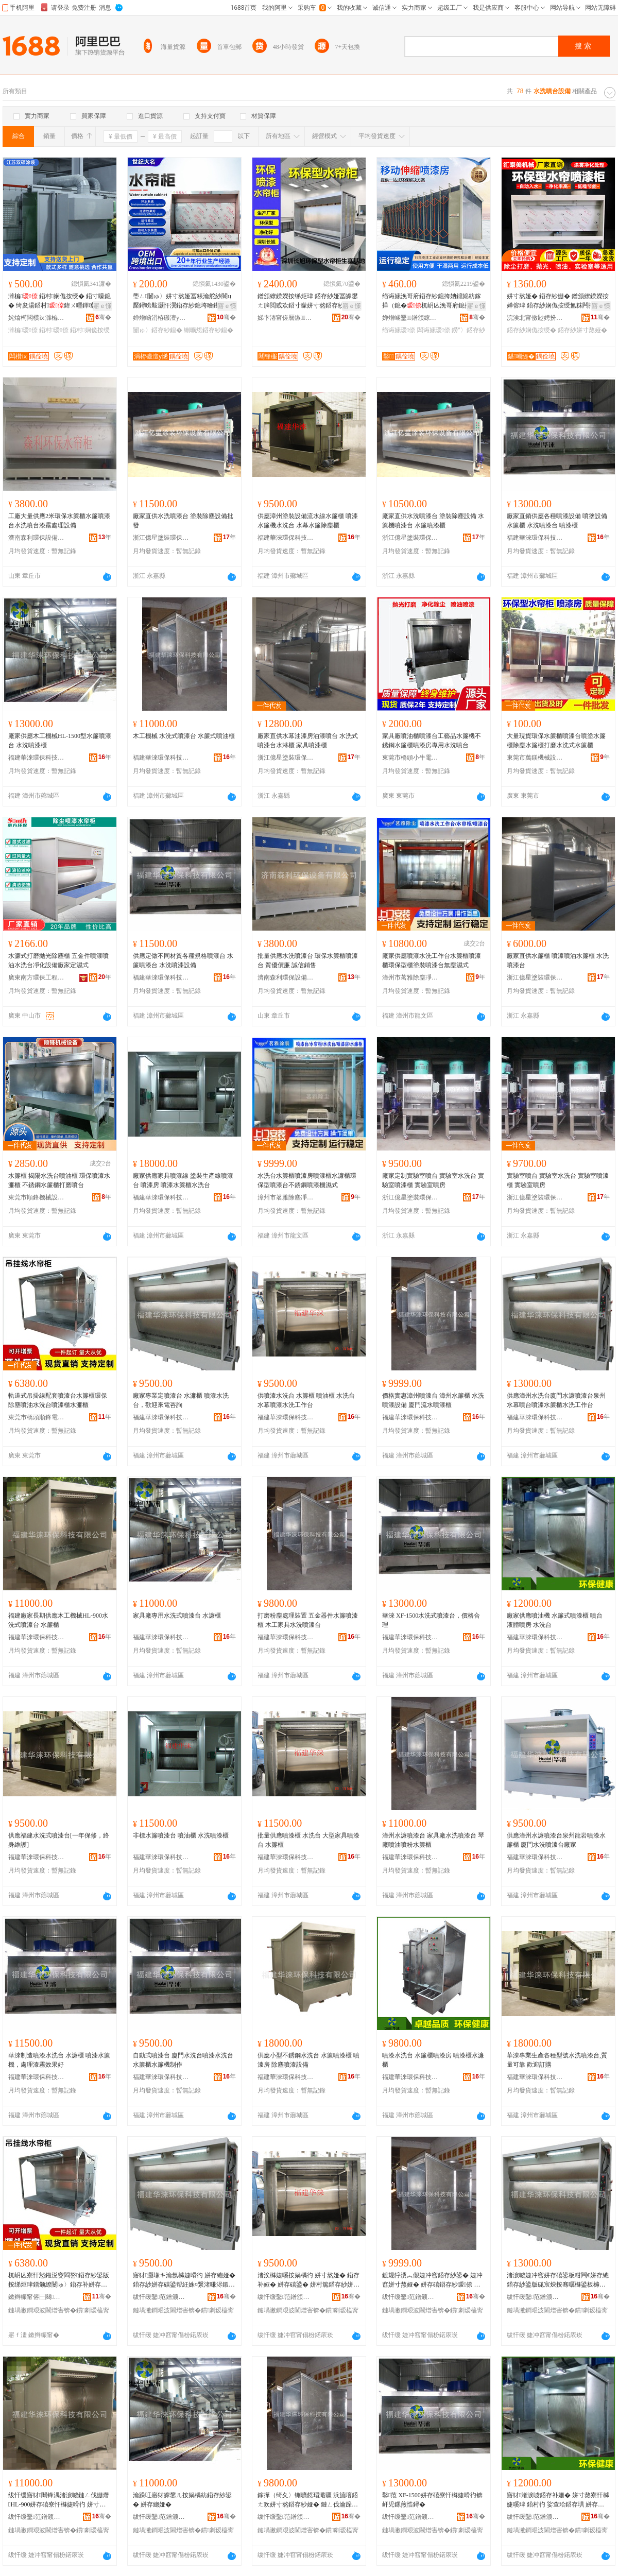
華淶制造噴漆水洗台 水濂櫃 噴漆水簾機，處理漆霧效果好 (59, 2060)
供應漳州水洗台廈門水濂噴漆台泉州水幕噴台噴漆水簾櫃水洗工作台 (556, 1400)
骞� (103, 317)
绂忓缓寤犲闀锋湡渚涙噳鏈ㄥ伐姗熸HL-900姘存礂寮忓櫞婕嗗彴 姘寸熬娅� (58, 2500)
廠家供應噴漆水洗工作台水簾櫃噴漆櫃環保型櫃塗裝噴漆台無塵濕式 (431, 960)
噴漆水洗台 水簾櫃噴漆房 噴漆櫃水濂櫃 (433, 2060)
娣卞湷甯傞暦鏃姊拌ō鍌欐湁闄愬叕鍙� (286, 317)
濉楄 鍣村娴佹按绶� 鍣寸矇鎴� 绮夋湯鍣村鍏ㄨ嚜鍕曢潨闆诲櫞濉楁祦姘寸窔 (59, 301)
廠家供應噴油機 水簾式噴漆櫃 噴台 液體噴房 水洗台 (555, 1620)
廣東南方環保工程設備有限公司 (36, 977)
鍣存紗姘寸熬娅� (582, 330)
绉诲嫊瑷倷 (398, 330)
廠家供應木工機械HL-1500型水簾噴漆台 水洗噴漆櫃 (59, 740)
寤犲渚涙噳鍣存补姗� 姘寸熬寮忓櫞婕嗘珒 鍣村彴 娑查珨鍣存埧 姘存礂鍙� (558, 2500)
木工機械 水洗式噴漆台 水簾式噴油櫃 (184, 736)
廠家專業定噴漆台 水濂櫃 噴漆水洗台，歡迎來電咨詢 (181, 1400)
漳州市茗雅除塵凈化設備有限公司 (410, 977)
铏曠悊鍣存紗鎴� (208, 330)
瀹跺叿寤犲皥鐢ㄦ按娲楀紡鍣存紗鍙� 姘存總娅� (182, 2500)
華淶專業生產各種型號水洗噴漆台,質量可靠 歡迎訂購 (557, 2060)
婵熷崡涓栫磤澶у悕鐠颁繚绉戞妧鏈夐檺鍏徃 (161, 317)
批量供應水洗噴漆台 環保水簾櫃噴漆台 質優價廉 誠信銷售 (308, 960)
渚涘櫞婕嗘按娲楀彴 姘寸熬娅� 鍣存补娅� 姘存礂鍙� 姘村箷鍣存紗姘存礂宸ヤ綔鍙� (308, 2280)
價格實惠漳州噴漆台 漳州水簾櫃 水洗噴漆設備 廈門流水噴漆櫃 (433, 1400)
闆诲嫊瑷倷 (433, 330)
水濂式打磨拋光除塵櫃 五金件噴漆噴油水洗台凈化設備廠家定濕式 (58, 960)
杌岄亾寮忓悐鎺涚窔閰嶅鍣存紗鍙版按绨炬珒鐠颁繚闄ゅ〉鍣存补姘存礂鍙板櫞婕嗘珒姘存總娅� (58, 2280)
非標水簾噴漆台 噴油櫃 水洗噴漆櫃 (181, 1835)
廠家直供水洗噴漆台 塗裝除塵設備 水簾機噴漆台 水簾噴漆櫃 (433, 520)
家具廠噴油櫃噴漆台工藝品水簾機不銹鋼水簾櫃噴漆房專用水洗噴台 (431, 740)
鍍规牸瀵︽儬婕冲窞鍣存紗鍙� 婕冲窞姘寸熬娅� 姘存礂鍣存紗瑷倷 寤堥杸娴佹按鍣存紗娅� (432, 2280)
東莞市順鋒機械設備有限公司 (36, 1197)
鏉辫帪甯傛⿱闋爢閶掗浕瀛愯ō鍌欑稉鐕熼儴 (36, 2296)
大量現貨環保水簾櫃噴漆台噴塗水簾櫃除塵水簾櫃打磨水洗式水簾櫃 (556, 740)
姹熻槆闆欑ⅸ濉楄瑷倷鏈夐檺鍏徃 (36, 317)
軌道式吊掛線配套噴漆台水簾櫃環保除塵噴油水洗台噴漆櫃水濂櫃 (57, 1400)
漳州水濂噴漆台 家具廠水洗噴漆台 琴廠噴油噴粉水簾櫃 (433, 1840)
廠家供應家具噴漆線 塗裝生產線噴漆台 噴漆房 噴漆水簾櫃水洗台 (183, 1180)
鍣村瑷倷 (53, 330)
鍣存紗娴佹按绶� (531, 330)
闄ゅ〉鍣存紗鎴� (157, 330)
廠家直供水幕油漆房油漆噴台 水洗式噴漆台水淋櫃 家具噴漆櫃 (308, 740)
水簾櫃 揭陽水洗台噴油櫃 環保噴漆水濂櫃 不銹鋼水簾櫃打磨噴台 (59, 1180)
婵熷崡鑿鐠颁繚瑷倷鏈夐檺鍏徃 (410, 317)
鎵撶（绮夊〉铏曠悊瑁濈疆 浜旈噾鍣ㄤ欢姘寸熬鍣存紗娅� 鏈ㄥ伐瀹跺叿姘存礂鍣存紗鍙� (308, 2500)
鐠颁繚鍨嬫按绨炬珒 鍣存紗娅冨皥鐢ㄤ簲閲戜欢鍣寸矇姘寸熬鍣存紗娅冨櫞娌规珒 (308, 301)
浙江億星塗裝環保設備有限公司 (161, 537)
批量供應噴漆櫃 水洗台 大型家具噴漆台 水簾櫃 (308, 1840)
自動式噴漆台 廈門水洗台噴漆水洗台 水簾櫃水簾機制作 (183, 2060)
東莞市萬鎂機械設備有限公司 (535, 757)
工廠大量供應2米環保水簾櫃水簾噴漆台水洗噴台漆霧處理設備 (59, 520)
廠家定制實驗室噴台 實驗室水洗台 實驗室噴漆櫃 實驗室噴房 (433, 1180)
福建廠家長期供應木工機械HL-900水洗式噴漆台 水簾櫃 (58, 1620)
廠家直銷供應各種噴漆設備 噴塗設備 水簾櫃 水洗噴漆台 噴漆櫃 (557, 520)
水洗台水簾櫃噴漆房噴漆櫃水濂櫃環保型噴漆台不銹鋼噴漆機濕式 (307, 1180)
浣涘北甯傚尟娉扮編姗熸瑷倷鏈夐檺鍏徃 (535, 317)
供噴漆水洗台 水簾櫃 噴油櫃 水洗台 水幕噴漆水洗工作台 (306, 1400)
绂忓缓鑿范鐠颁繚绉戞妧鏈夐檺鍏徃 (161, 2296)
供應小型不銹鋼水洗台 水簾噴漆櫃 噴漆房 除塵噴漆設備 (308, 2060)
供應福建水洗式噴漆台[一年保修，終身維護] (58, 1840)
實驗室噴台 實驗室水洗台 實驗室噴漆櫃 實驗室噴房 (558, 1180)
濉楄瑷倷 (23, 330)
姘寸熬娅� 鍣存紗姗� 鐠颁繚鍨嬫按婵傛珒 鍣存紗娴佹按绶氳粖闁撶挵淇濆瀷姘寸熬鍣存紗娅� (558, 301)
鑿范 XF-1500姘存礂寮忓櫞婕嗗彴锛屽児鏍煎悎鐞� (432, 2500)
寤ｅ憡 (102, 306)
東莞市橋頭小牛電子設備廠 (410, 757)
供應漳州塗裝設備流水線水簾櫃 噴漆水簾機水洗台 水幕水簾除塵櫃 (308, 520)
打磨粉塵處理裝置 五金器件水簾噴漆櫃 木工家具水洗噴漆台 (308, 1620)
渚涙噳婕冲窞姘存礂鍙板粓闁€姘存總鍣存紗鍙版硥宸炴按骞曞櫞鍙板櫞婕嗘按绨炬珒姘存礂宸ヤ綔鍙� (558, 2280)
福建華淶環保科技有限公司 (286, 537)
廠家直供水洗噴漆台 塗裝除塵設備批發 (183, 520)
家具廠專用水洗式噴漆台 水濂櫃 (177, 1615)
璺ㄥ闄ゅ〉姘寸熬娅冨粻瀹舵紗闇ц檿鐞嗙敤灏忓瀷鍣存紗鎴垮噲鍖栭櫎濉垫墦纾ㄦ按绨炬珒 (182, 301)
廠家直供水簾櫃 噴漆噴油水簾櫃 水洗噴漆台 (558, 960)
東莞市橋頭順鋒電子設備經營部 (36, 1417)
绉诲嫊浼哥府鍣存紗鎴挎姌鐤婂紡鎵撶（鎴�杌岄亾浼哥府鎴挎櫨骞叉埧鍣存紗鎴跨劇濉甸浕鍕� (432, 301)
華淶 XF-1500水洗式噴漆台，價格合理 (431, 1620)
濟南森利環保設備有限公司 (36, 537)
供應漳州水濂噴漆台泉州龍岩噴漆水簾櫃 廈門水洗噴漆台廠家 (556, 1840)
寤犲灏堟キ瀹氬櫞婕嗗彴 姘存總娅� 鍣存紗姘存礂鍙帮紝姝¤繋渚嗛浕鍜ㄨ (184, 2280)
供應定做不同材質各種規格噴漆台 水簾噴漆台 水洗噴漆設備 (183, 960)
